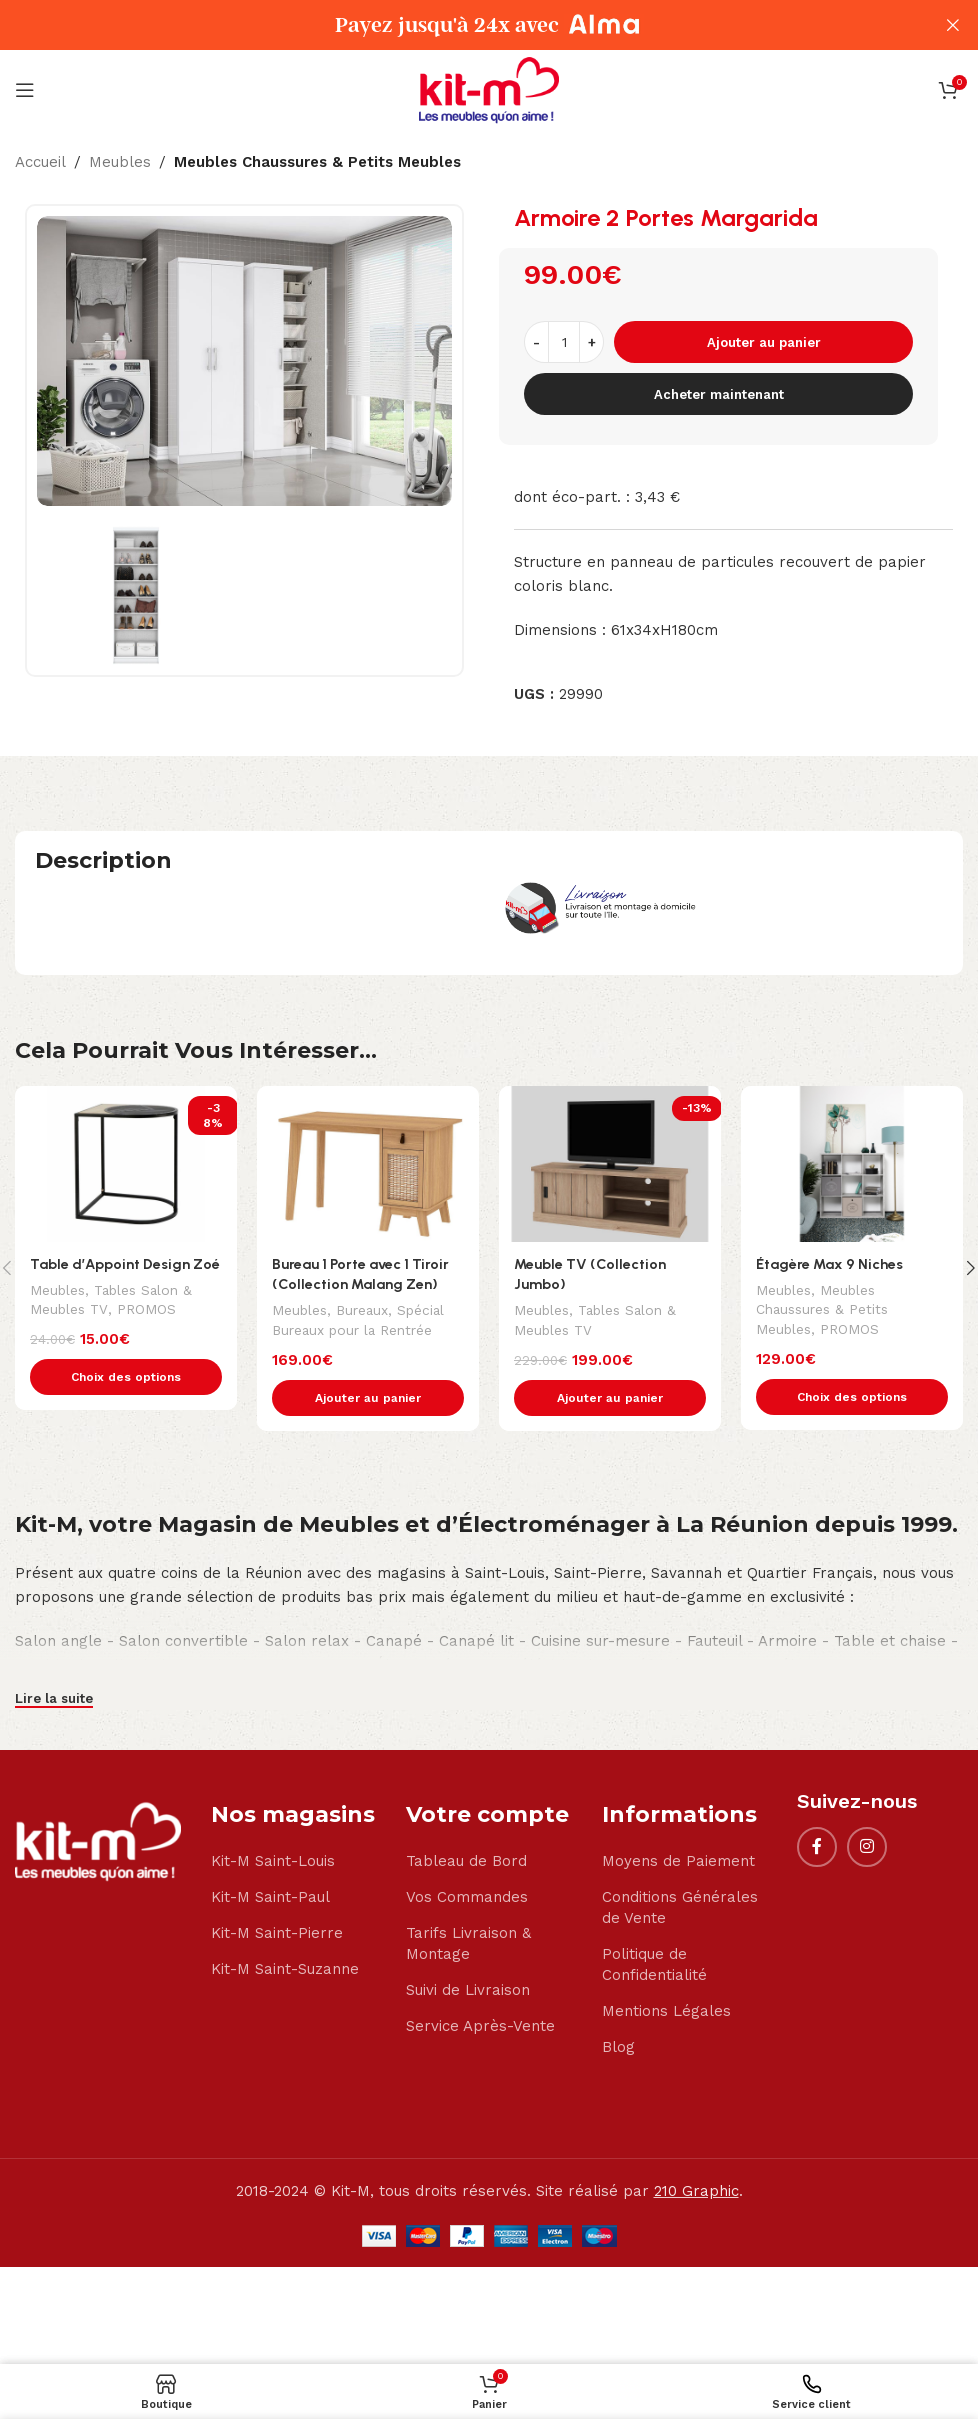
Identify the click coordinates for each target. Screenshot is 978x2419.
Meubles (120, 162)
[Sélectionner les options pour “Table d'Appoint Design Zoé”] (126, 1399)
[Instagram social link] (867, 1849)
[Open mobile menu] (25, 90)
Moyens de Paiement (678, 1863)
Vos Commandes (467, 1899)
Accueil (40, 162)
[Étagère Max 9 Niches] (852, 1163)
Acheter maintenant (719, 394)
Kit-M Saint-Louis (273, 1863)
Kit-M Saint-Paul (270, 1899)
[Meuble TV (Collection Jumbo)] (610, 1163)
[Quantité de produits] (564, 342)
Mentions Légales (666, 2013)
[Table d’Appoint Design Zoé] (126, 1163)
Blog (618, 2049)
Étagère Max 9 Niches (831, 1264)
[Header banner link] (459, 25)
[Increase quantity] (591, 342)
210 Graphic (696, 2193)
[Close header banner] (953, 25)
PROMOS (150, 1331)
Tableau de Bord (466, 1863)
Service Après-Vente (480, 2028)
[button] (368, 1399)
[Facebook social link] (817, 1849)
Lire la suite (54, 1699)
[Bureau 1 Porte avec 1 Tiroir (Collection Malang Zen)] (368, 1163)
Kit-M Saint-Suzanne (285, 1971)
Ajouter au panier (764, 342)
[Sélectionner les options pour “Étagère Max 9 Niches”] (852, 1398)
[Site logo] (489, 89)
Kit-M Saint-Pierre (277, 1935)
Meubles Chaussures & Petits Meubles (317, 162)
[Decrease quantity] (536, 342)
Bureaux (366, 1311)
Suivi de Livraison (468, 1992)
